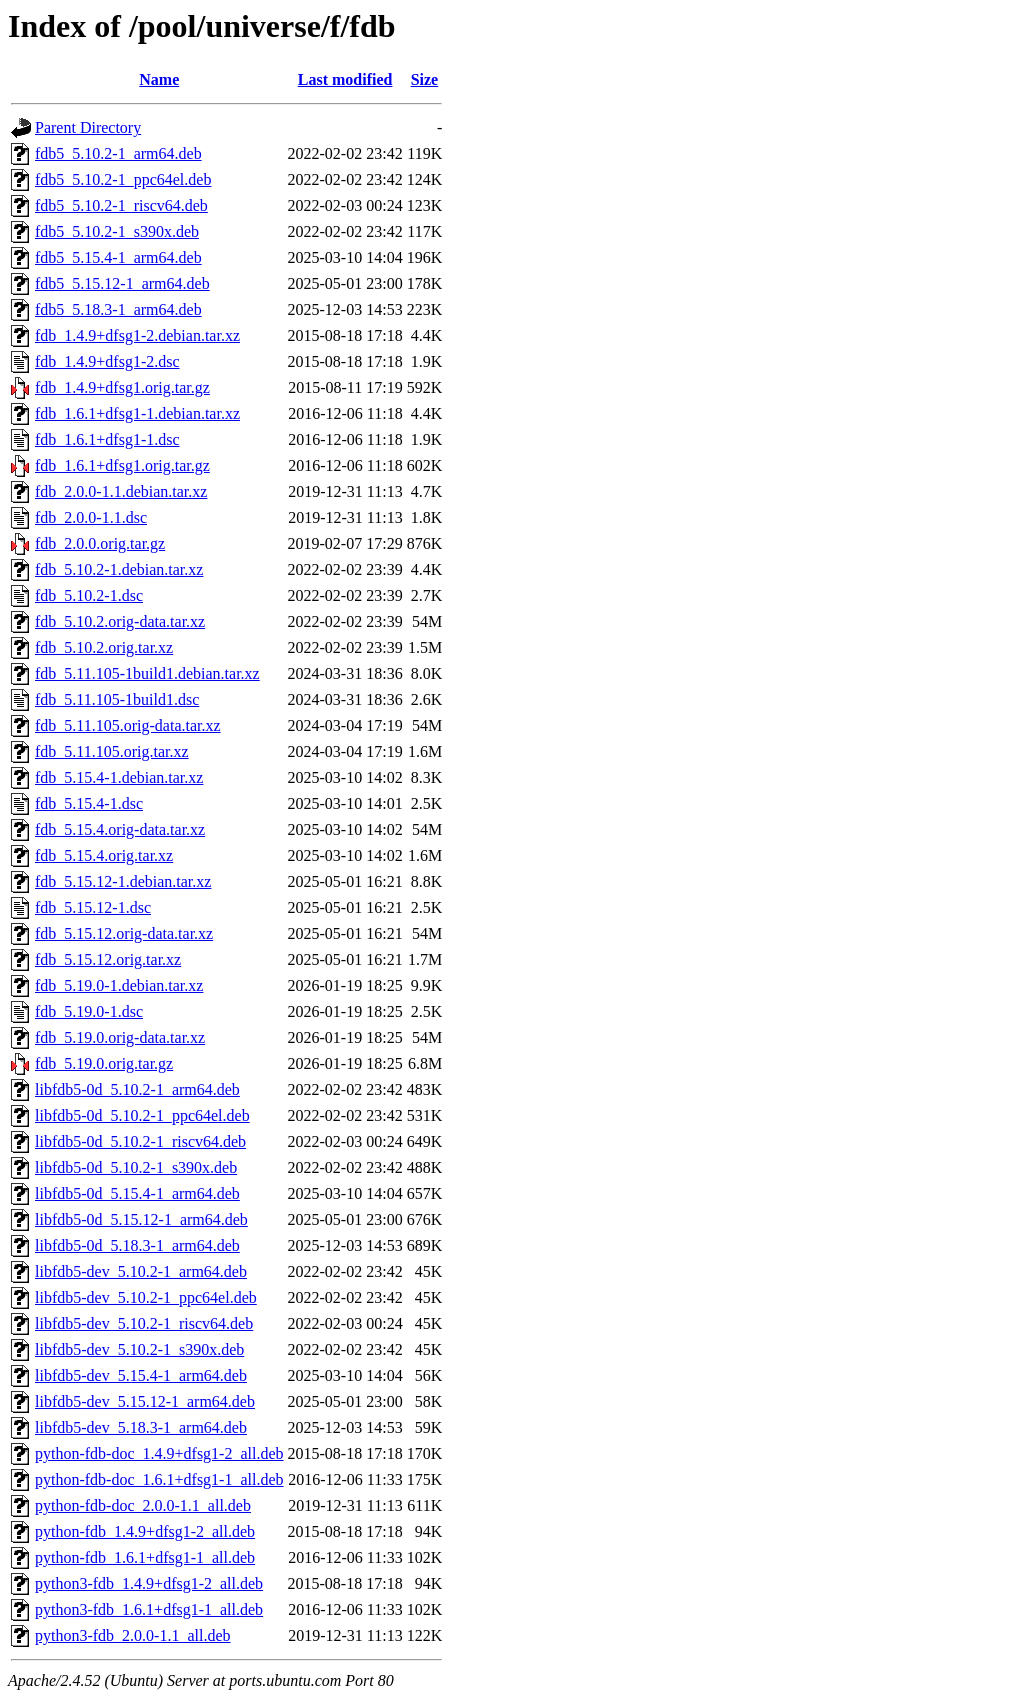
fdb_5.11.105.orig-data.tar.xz (128, 725)
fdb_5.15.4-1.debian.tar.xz (119, 777)
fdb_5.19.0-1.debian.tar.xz (119, 985)
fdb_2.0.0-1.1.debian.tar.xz (121, 491)
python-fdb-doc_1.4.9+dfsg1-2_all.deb (159, 1453)
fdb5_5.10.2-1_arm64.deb (118, 153)
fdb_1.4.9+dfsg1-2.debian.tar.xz (137, 335)
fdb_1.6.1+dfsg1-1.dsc (107, 439)
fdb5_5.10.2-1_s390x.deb (117, 231)
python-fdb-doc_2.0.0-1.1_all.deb (143, 1505)
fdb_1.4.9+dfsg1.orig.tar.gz (122, 387)
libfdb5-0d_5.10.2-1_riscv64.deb (140, 1141)
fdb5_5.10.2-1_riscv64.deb (121, 205)
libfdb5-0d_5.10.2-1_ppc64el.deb (142, 1115)
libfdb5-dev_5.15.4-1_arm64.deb (141, 1375)
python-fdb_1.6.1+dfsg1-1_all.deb (145, 1557)
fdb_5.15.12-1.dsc (93, 907)
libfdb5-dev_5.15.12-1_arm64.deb (145, 1401)
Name (159, 79)
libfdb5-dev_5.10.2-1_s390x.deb (139, 1349)
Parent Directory (88, 127)
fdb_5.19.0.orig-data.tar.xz (120, 1037)
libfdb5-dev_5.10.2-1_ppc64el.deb (146, 1297)
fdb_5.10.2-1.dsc (89, 595)
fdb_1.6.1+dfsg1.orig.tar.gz (122, 465)
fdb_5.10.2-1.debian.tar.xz (119, 569)
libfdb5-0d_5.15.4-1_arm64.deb (137, 1193)
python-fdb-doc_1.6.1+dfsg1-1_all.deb (159, 1479)
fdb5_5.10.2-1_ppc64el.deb (123, 179)
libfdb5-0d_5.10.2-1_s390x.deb (136, 1167)
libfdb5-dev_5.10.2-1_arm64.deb (141, 1271)
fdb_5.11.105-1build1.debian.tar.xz (147, 673)
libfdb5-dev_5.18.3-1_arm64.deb (141, 1427)
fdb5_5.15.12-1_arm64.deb (122, 283)
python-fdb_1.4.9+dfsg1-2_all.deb (145, 1531)
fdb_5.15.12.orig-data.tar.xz (124, 933)
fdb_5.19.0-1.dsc (89, 1011)
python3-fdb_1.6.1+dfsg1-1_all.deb (149, 1609)
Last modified (345, 79)
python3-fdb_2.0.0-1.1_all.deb (133, 1635)
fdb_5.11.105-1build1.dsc (117, 699)
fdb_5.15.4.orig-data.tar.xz (120, 829)
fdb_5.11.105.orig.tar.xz (112, 751)
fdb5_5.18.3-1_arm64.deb (118, 309)
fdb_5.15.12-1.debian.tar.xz (123, 881)
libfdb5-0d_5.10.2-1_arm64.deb (137, 1089)
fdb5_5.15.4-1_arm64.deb (118, 257)
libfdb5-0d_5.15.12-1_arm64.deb (141, 1219)
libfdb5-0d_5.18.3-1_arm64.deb (137, 1245)
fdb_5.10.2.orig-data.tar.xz (120, 621)
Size (425, 79)
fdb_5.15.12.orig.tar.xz (108, 959)
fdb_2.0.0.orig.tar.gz (100, 543)
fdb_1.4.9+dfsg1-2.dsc (107, 361)
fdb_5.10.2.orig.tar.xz (104, 647)
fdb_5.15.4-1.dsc (89, 803)
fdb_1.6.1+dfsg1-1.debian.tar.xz (137, 413)
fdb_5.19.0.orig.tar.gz (104, 1063)
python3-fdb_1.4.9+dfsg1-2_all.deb (149, 1583)
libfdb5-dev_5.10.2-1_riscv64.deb (144, 1323)
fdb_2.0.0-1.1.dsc (91, 517)
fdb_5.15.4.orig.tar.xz (104, 855)
